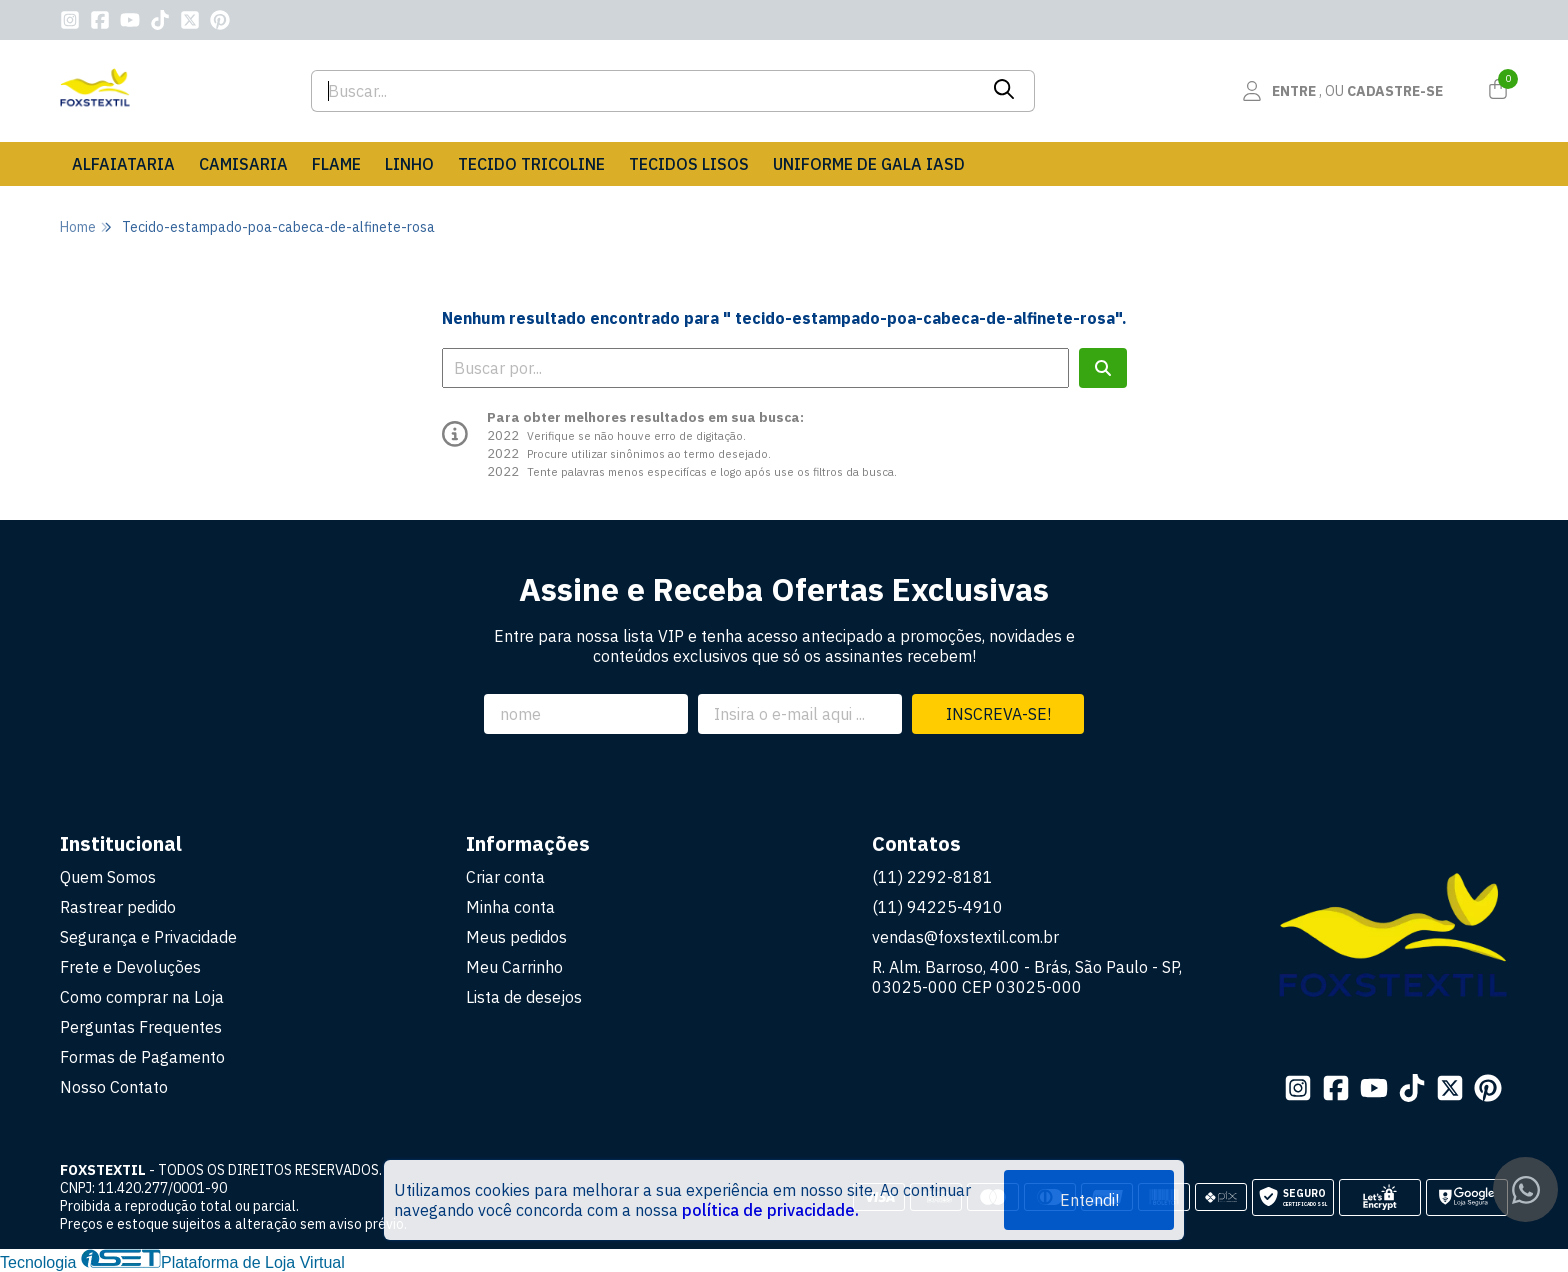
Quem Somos (108, 877)
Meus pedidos (516, 937)
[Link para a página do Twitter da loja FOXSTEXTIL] (190, 20)
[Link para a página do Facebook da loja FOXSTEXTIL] (100, 20)
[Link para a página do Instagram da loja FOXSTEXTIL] (70, 20)
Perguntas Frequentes (141, 1027)
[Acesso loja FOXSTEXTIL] (1342, 91)
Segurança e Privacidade (148, 937)
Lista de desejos (524, 997)
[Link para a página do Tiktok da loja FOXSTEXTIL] (160, 20)
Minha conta (510, 907)
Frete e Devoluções (130, 967)
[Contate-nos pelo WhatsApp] (1525, 1189)
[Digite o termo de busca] (644, 91)
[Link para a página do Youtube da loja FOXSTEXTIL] (130, 20)
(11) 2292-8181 (932, 877)
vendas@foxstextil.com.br (965, 937)
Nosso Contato (114, 1087)
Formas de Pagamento (142, 1057)
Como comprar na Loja (142, 997)
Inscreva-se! (998, 714)
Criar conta (505, 877)
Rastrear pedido (118, 907)
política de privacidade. (770, 1210)
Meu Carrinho (514, 967)
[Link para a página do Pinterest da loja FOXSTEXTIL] (220, 20)
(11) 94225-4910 (937, 907)
